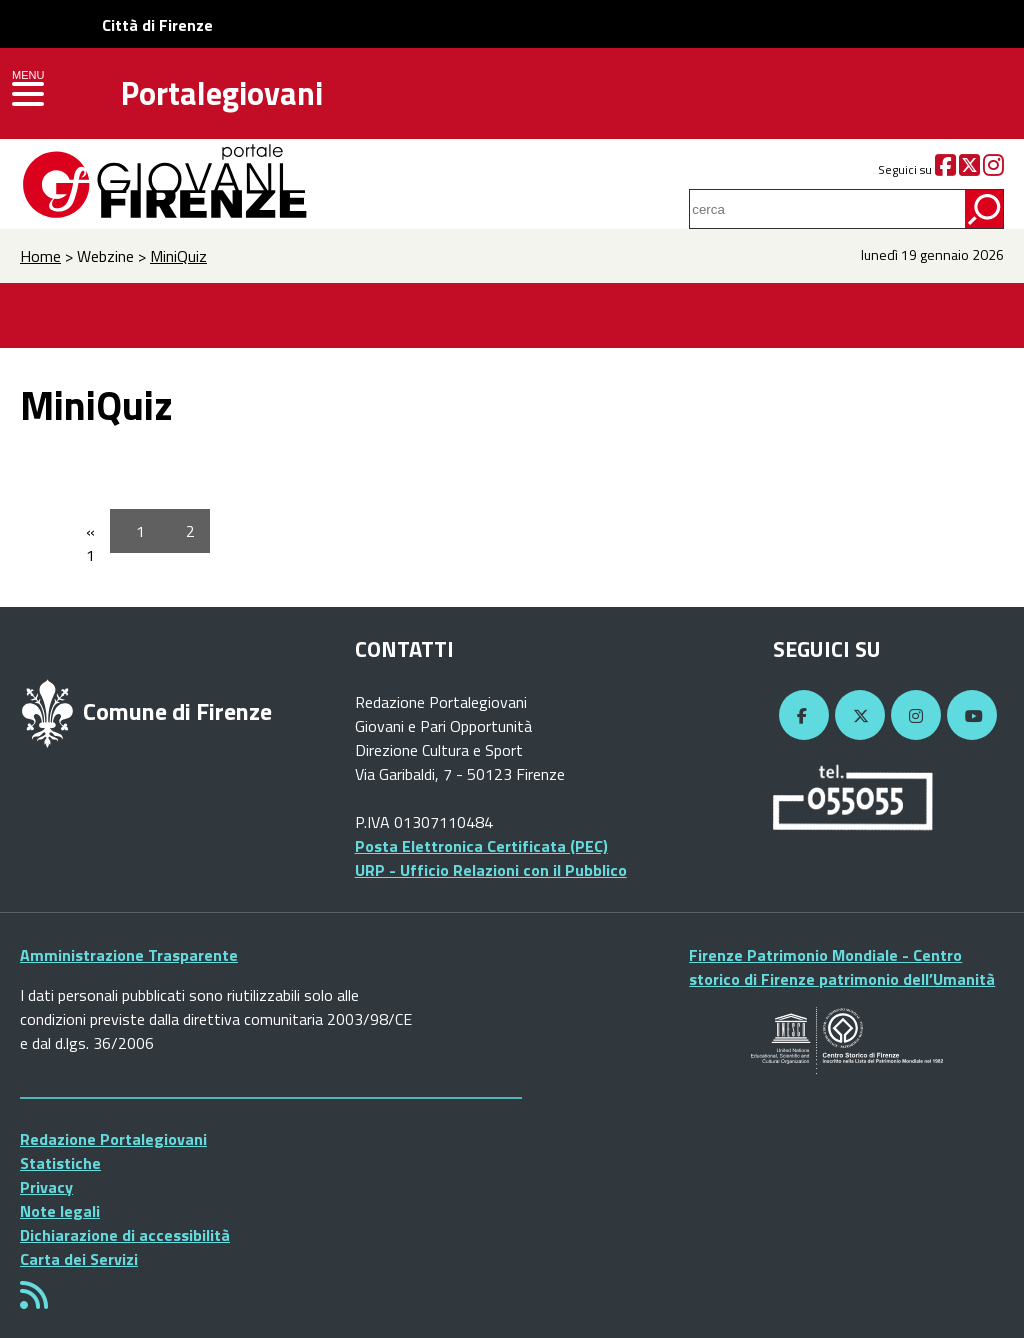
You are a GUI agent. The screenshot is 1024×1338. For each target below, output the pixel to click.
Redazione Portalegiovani (113, 1139)
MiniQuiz (178, 256)
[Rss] (34, 1301)
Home (40, 256)
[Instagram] (993, 169)
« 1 (90, 543)
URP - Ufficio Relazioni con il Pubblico (491, 870)
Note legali (60, 1211)
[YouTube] (969, 716)
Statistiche (60, 1163)
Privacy (46, 1187)
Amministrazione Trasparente (129, 955)
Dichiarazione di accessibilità (125, 1235)
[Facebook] (945, 169)
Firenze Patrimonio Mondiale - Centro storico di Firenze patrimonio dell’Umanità (842, 967)
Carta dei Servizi (79, 1259)
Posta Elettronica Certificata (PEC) (481, 846)
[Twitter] (969, 169)
